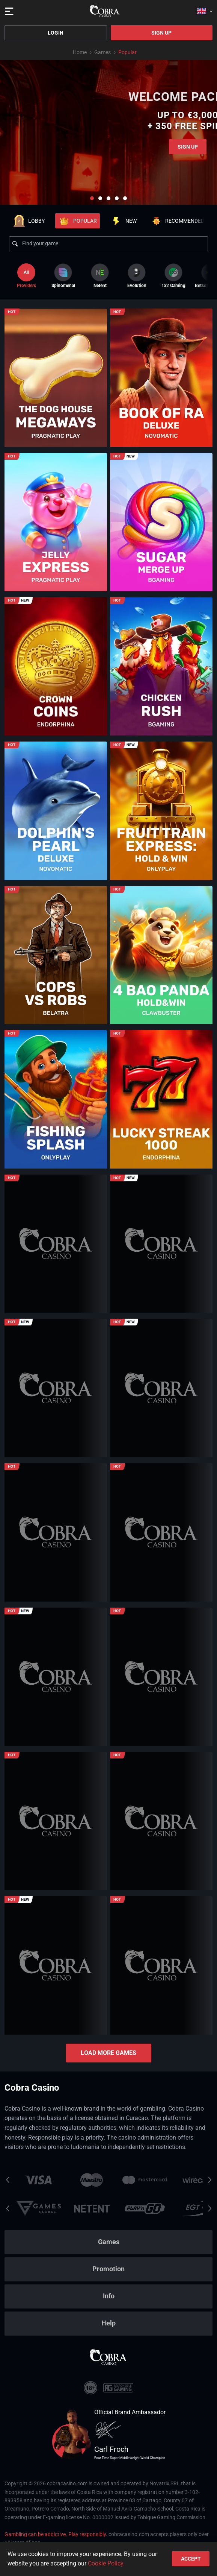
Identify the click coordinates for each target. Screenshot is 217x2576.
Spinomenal (63, 275)
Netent (100, 275)
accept (191, 2559)
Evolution (136, 275)
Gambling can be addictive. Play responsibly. (56, 2534)
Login (55, 33)
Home (80, 52)
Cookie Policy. (106, 2563)
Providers (26, 275)
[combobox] (204, 11)
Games (102, 52)
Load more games (108, 2052)
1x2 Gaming (173, 275)
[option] (63, 275)
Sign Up (161, 33)
